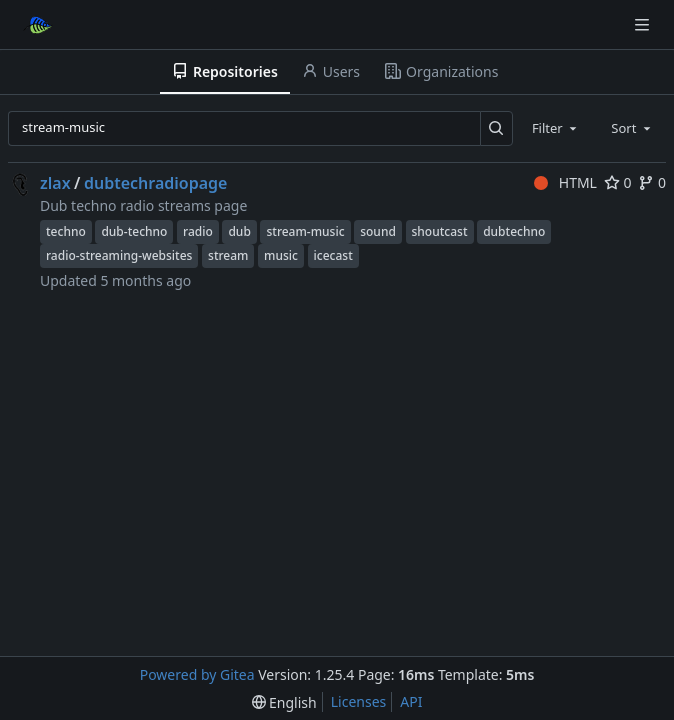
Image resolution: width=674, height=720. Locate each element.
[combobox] (556, 128)
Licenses (359, 701)
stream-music (305, 231)
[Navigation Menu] (644, 24)
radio (198, 231)
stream (228, 255)
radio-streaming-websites (119, 255)
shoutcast (440, 231)
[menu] (284, 702)
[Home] (38, 25)
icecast (333, 255)
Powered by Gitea (197, 674)
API (411, 701)
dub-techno (134, 231)
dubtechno (514, 231)
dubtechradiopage (156, 183)
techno (66, 231)
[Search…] (496, 128)
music (281, 255)
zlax (55, 183)
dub (239, 231)
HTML (565, 182)
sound (378, 231)
